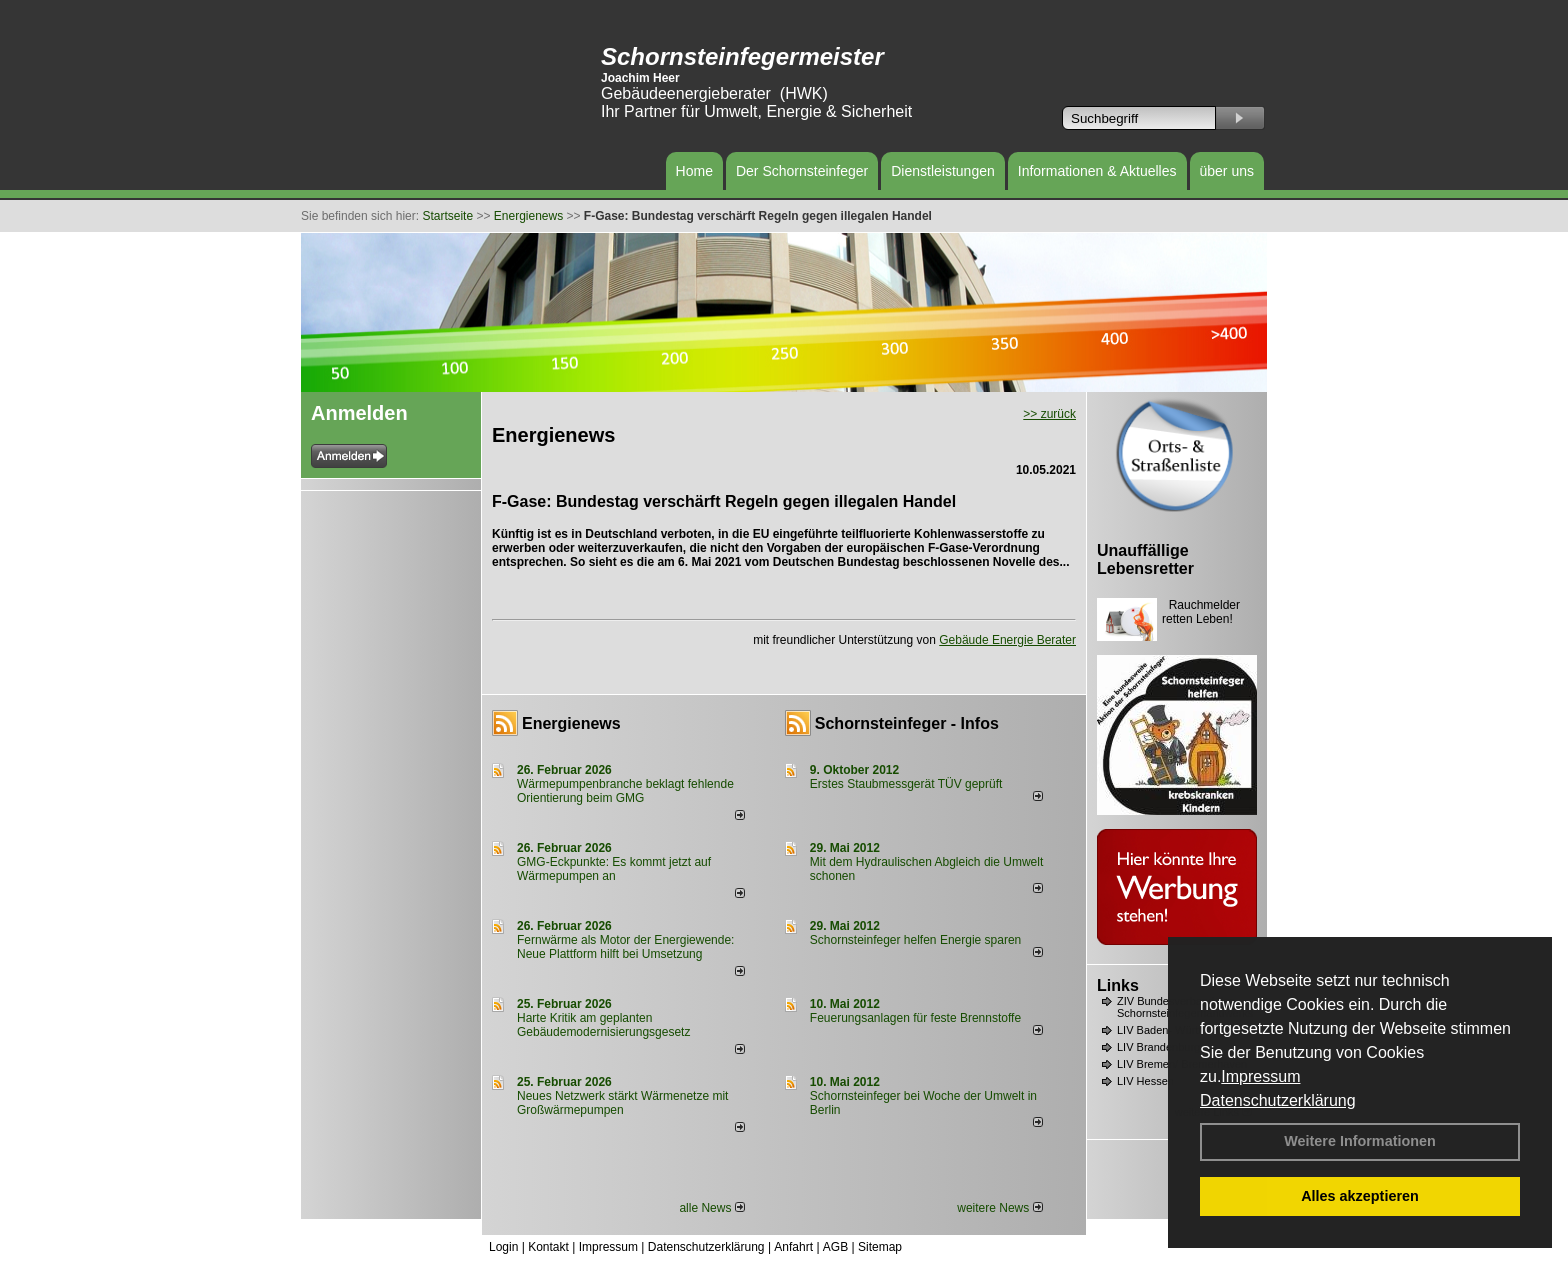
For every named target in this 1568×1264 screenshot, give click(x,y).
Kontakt (548, 1247)
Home (694, 171)
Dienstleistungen (943, 171)
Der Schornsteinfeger (802, 171)
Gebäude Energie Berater (1007, 640)
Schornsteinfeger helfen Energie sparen (915, 940)
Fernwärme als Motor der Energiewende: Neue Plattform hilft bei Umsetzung (625, 947)
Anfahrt (793, 1247)
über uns (1227, 171)
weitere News (999, 1208)
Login (503, 1247)
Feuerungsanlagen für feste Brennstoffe (915, 1018)
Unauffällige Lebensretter (1145, 559)
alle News (711, 1208)
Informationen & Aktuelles (1097, 171)
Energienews (571, 723)
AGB (835, 1247)
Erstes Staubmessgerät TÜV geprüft (906, 784)
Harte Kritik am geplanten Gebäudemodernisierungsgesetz (603, 1025)
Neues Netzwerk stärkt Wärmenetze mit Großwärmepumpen (622, 1103)
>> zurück (1049, 414)
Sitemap (880, 1247)
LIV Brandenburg (1158, 1047)
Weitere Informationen (1360, 1141)
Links (1118, 985)
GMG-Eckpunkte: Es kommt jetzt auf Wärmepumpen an (614, 869)
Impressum (1260, 1076)
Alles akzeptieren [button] (1360, 1196)
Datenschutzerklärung (1278, 1100)
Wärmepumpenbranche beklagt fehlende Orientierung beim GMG (625, 791)
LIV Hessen (1145, 1081)
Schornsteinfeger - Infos (907, 723)
